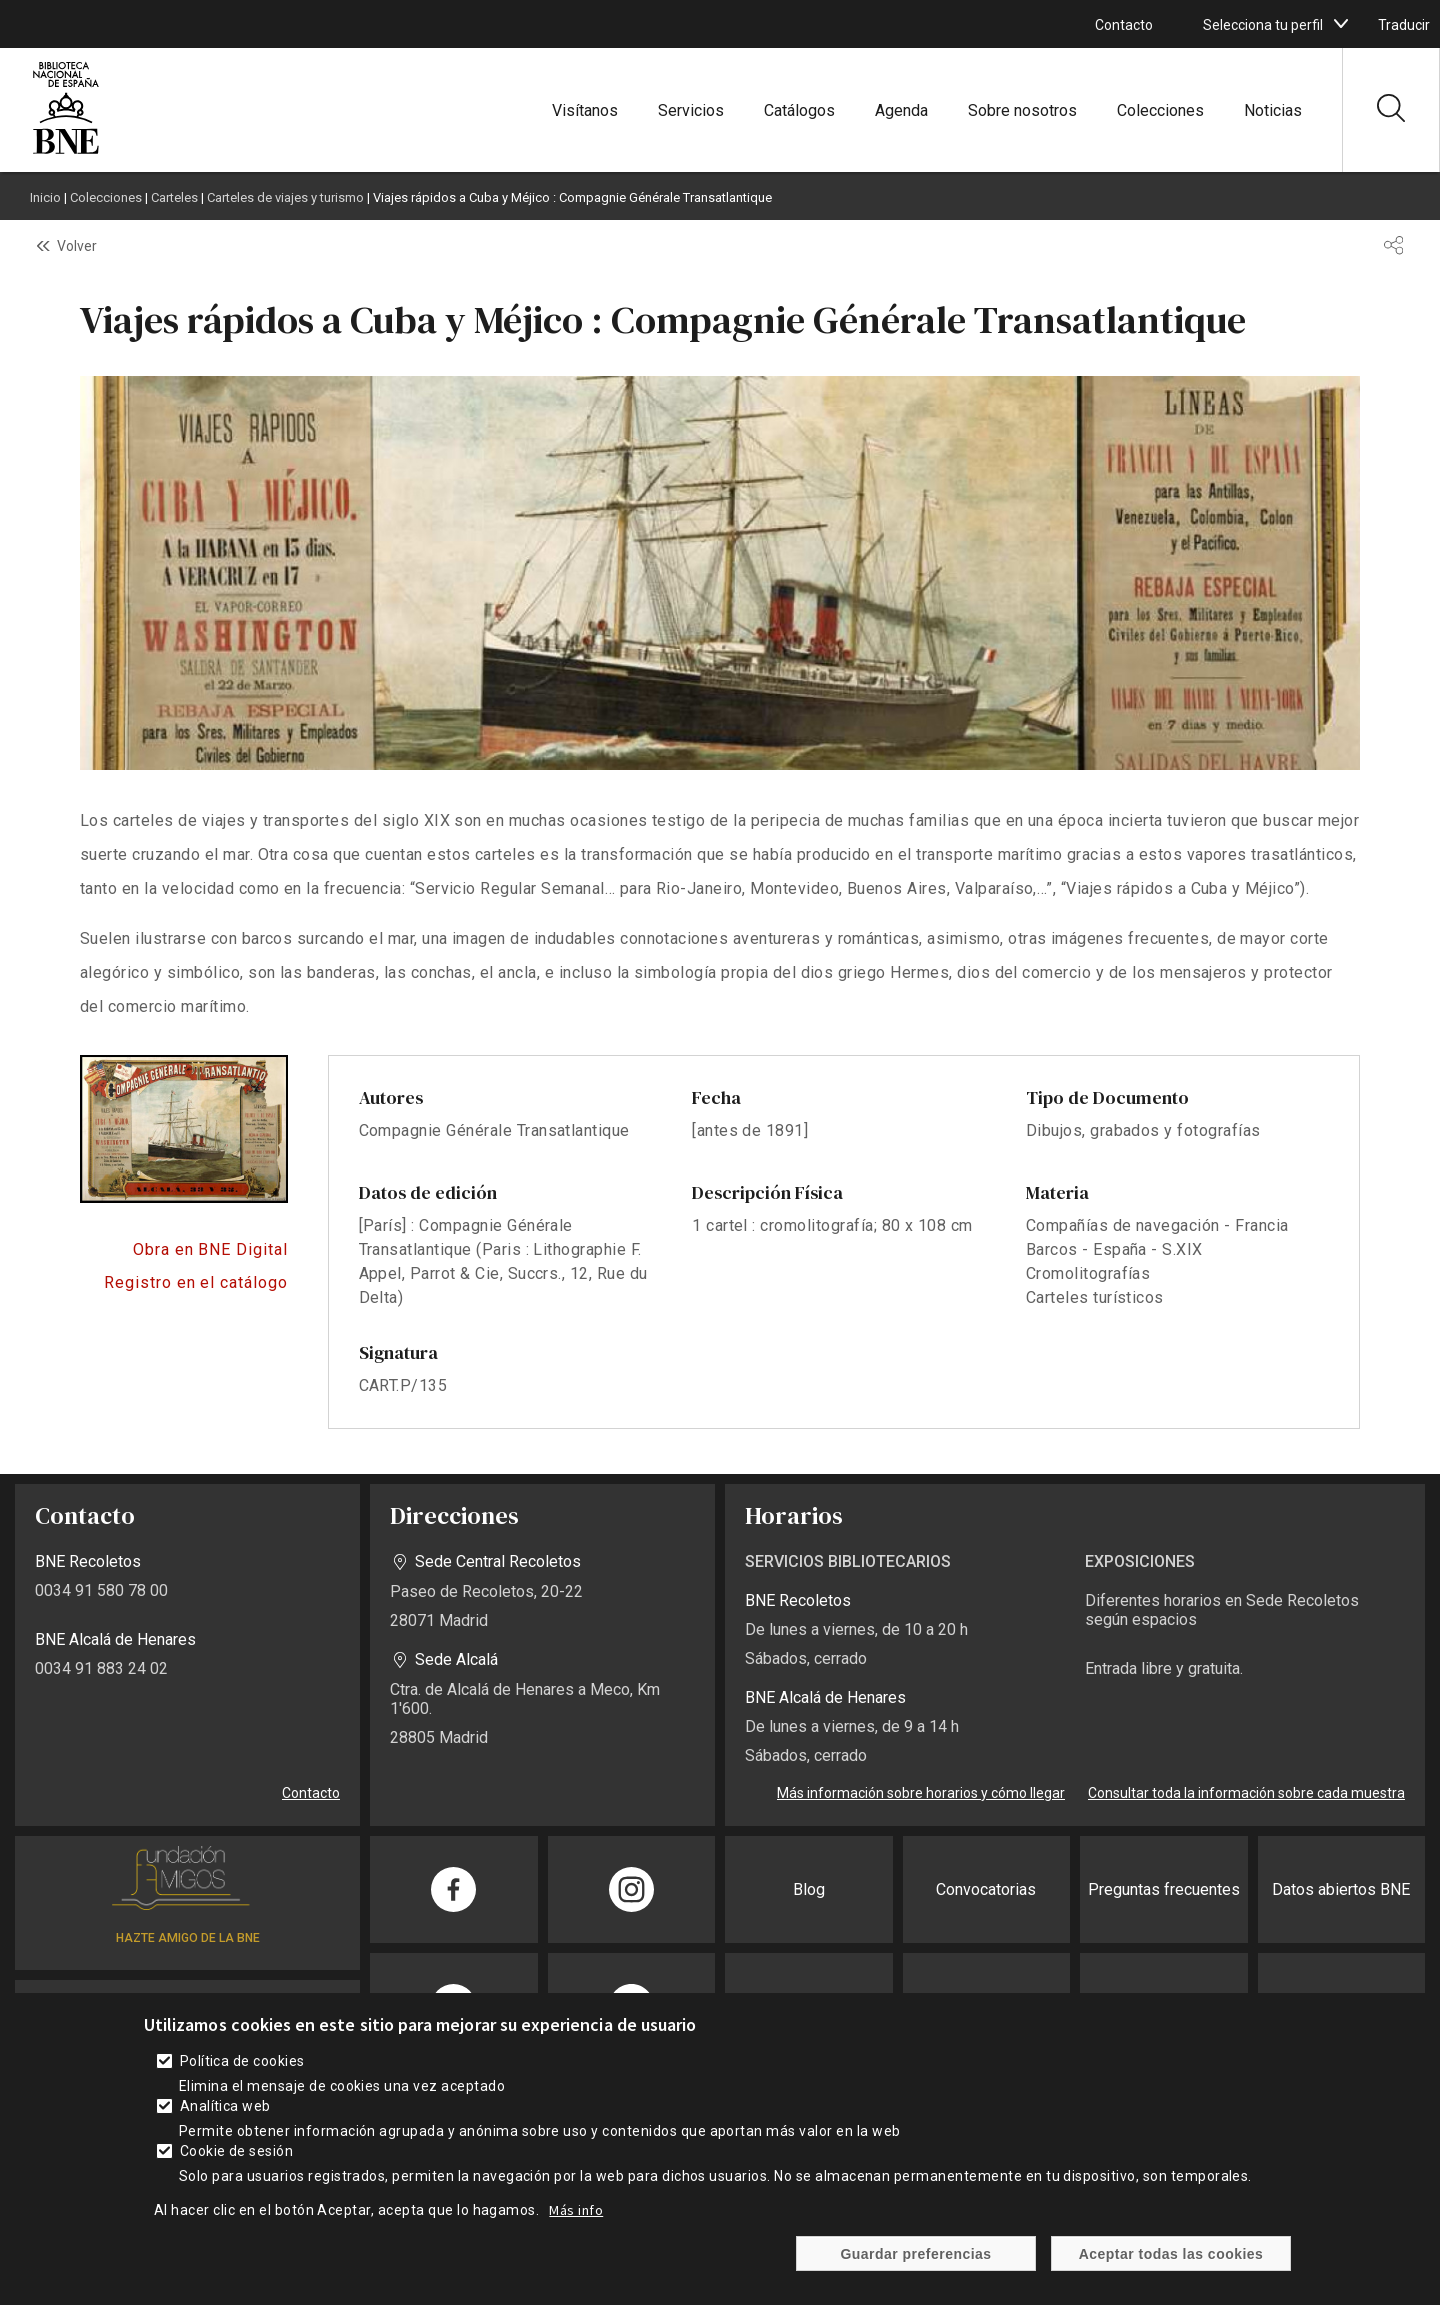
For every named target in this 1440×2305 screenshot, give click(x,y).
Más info (576, 2210)
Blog (809, 1889)
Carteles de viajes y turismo (285, 197)
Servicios (691, 110)
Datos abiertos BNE (1341, 1889)
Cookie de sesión (237, 2151)
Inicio (45, 197)
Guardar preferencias (915, 2254)
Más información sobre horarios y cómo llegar (921, 1793)
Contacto (1124, 25)
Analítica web (225, 2106)
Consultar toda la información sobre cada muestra (1246, 1793)
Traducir (1404, 25)
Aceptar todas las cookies (1171, 2254)
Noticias (1273, 110)
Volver (77, 246)
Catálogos (799, 110)
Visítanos (585, 110)
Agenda (901, 110)
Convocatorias (986, 1889)
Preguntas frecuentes (1164, 1889)
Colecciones (1160, 110)
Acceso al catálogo (184, 1283)
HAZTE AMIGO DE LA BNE (188, 1938)
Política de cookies (242, 2061)
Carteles (174, 197)
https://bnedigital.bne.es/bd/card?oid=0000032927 (184, 1250)
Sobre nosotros (1022, 110)
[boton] (1341, 24)
